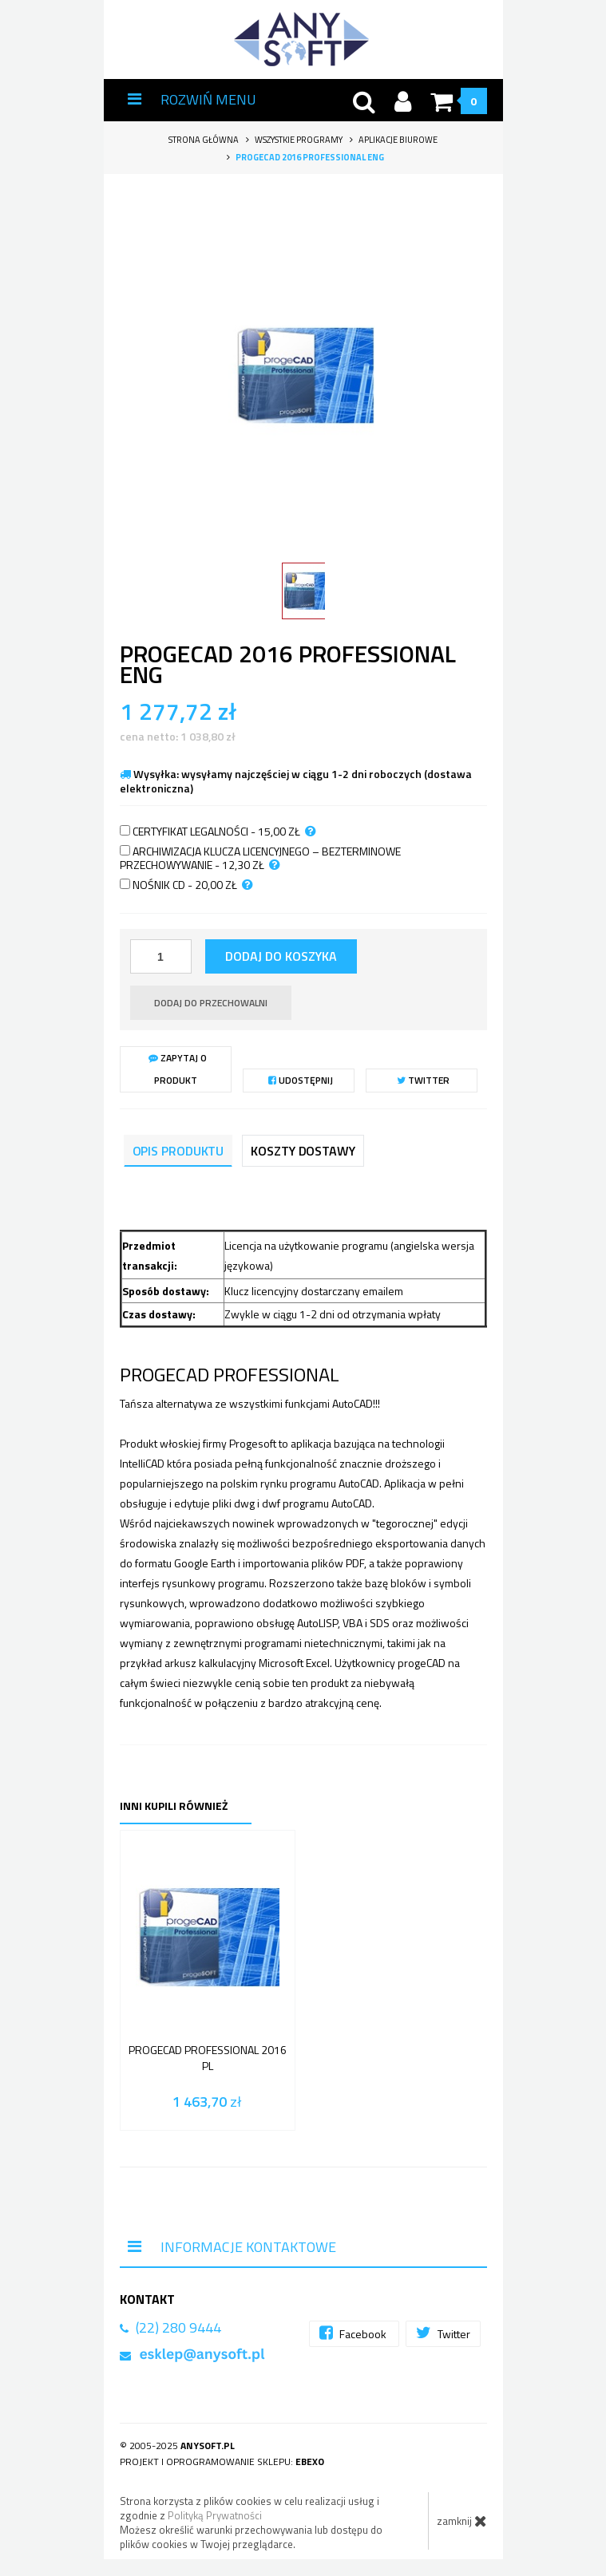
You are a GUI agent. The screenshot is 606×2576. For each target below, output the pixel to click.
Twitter (423, 1080)
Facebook (354, 2333)
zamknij (462, 2521)
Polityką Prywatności (215, 2515)
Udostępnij (300, 1080)
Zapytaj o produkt (178, 1069)
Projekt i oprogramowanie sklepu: (222, 2461)
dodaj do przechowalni (210, 1002)
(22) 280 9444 (178, 2327)
